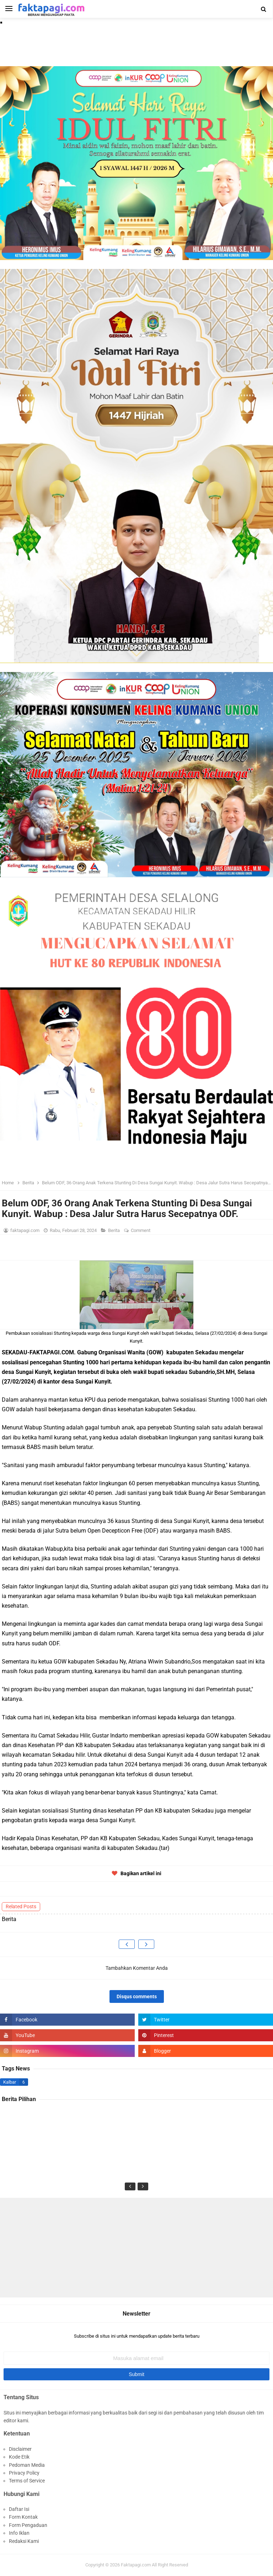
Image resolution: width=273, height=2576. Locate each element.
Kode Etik (19, 2457)
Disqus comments (137, 1996)
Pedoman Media (27, 2465)
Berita (114, 1230)
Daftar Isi (19, 2509)
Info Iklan (19, 2533)
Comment (141, 1230)
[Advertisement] (136, 2247)
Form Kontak (23, 2517)
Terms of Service (27, 2481)
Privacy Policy (24, 2473)
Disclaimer (20, 2449)
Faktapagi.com (136, 2564)
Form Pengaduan (28, 2525)
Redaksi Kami (24, 2541)
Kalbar (9, 2082)
